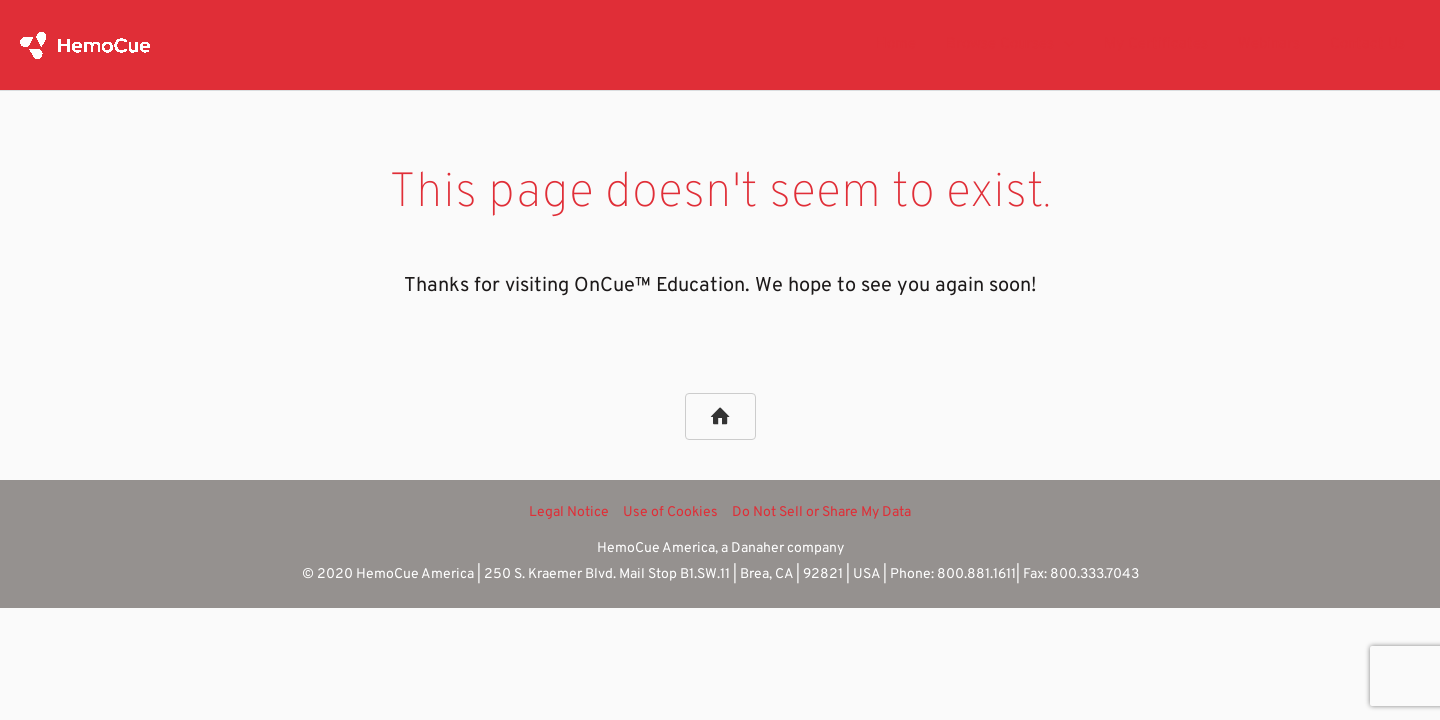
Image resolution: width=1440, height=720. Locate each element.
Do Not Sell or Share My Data (821, 512)
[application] (1064, 45)
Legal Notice (569, 512)
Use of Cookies (670, 512)
